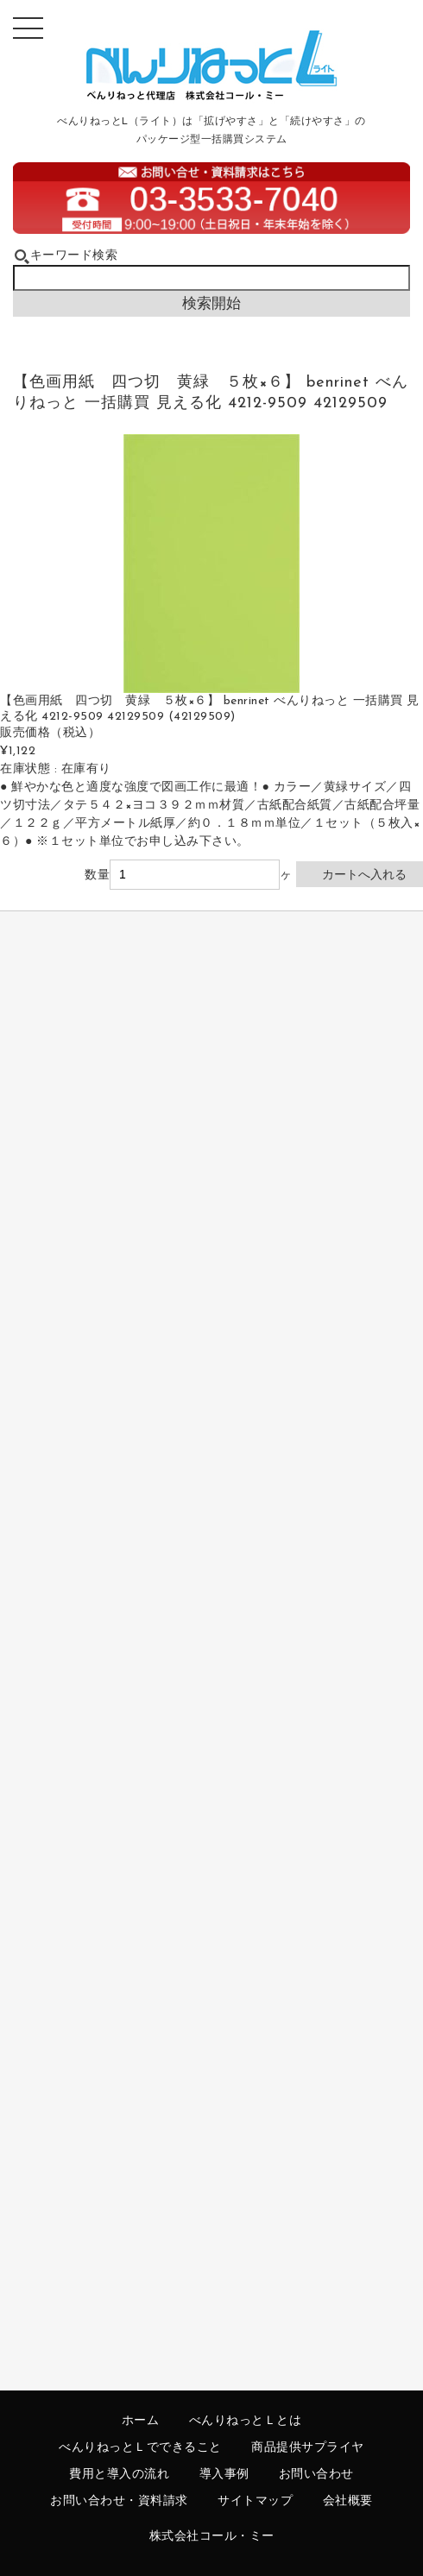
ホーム (141, 2421)
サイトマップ (255, 2501)
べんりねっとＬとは (245, 2421)
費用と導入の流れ (119, 2474)
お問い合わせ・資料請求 (119, 2501)
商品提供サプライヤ (307, 2447)
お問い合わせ (316, 2474)
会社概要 (348, 2501)
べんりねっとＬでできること (140, 2447)
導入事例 (224, 2474)
